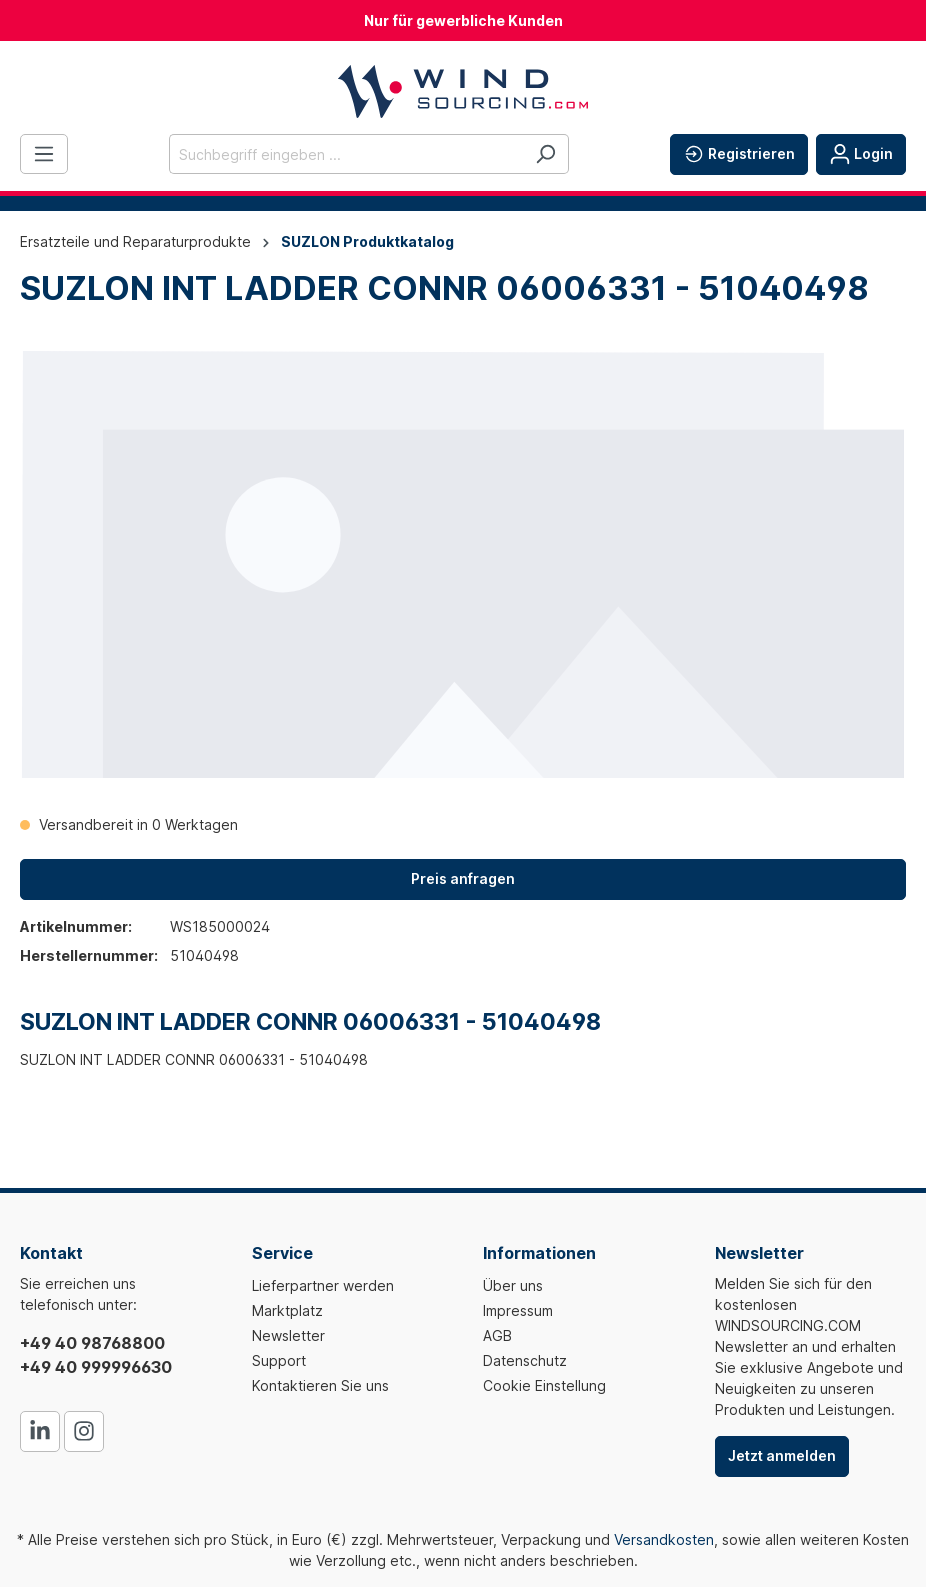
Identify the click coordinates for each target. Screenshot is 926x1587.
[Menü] (44, 154)
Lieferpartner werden (323, 1285)
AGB (497, 1335)
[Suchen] (545, 154)
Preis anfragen (463, 878)
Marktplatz (287, 1310)
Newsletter (288, 1335)
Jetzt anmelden (782, 1455)
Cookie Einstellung (544, 1385)
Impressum (518, 1310)
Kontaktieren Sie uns (320, 1385)
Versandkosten (664, 1539)
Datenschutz (525, 1360)
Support (279, 1360)
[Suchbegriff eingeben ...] (346, 154)
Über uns (513, 1285)
